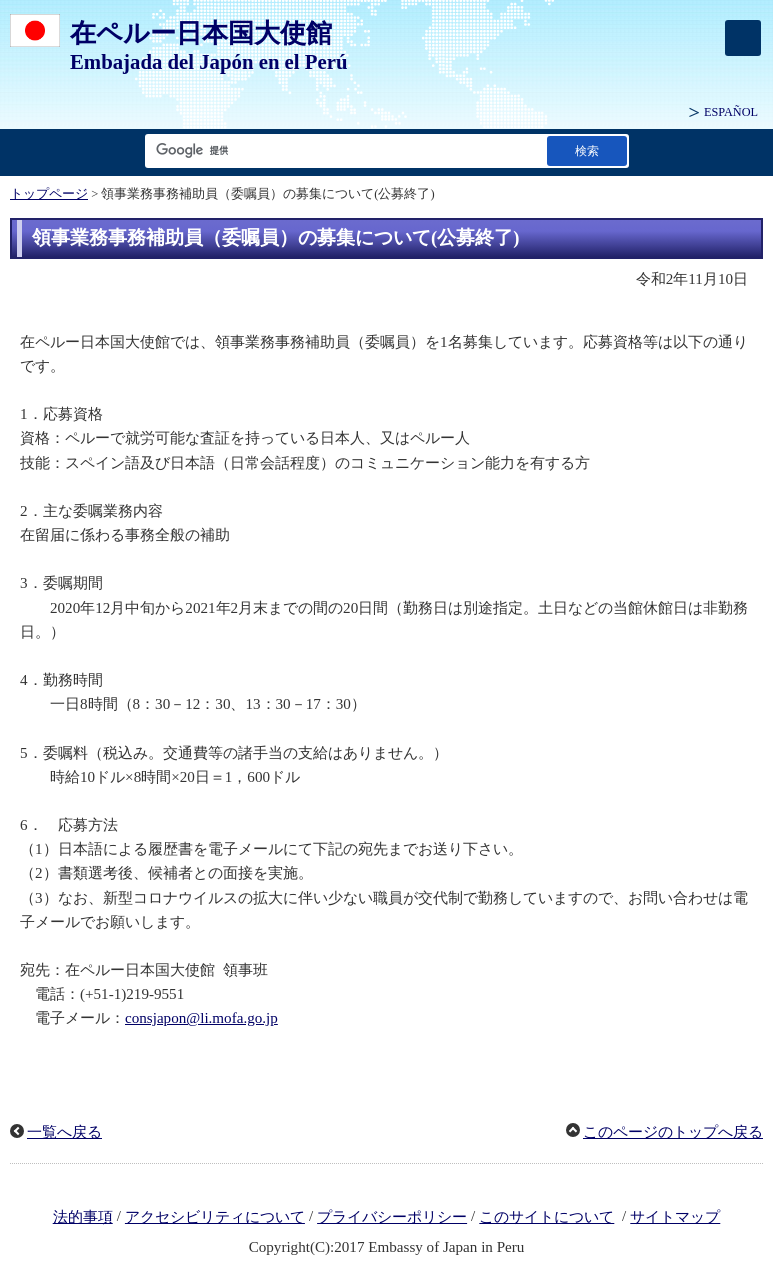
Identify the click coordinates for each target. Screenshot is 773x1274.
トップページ (49, 194)
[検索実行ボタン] (587, 150)
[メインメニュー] (743, 38)
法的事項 (83, 1217)
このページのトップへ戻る (673, 1132)
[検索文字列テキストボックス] (342, 150)
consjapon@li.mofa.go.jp (201, 1018)
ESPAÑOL (731, 112)
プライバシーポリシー (392, 1217)
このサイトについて (546, 1217)
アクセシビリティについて (215, 1217)
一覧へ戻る (64, 1132)
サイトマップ (675, 1217)
